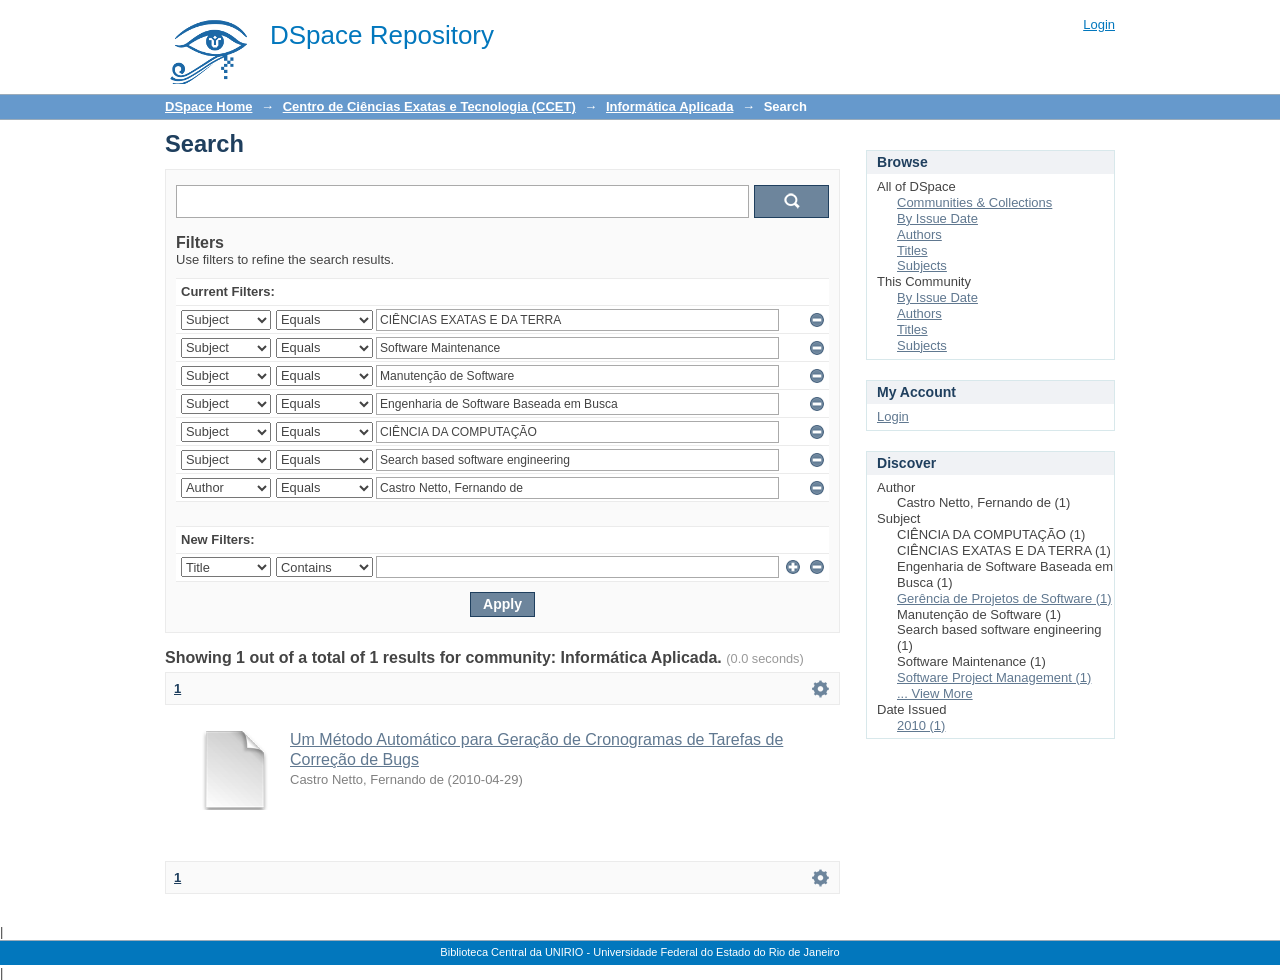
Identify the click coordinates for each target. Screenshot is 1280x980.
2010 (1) (921, 725)
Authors (919, 234)
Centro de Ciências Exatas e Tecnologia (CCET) (429, 106)
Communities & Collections (974, 202)
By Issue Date (937, 218)
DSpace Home (208, 106)
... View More (935, 693)
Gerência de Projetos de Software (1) (1004, 598)
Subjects (922, 265)
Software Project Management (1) (994, 677)
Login (1099, 24)
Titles (912, 250)
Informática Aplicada (669, 106)
